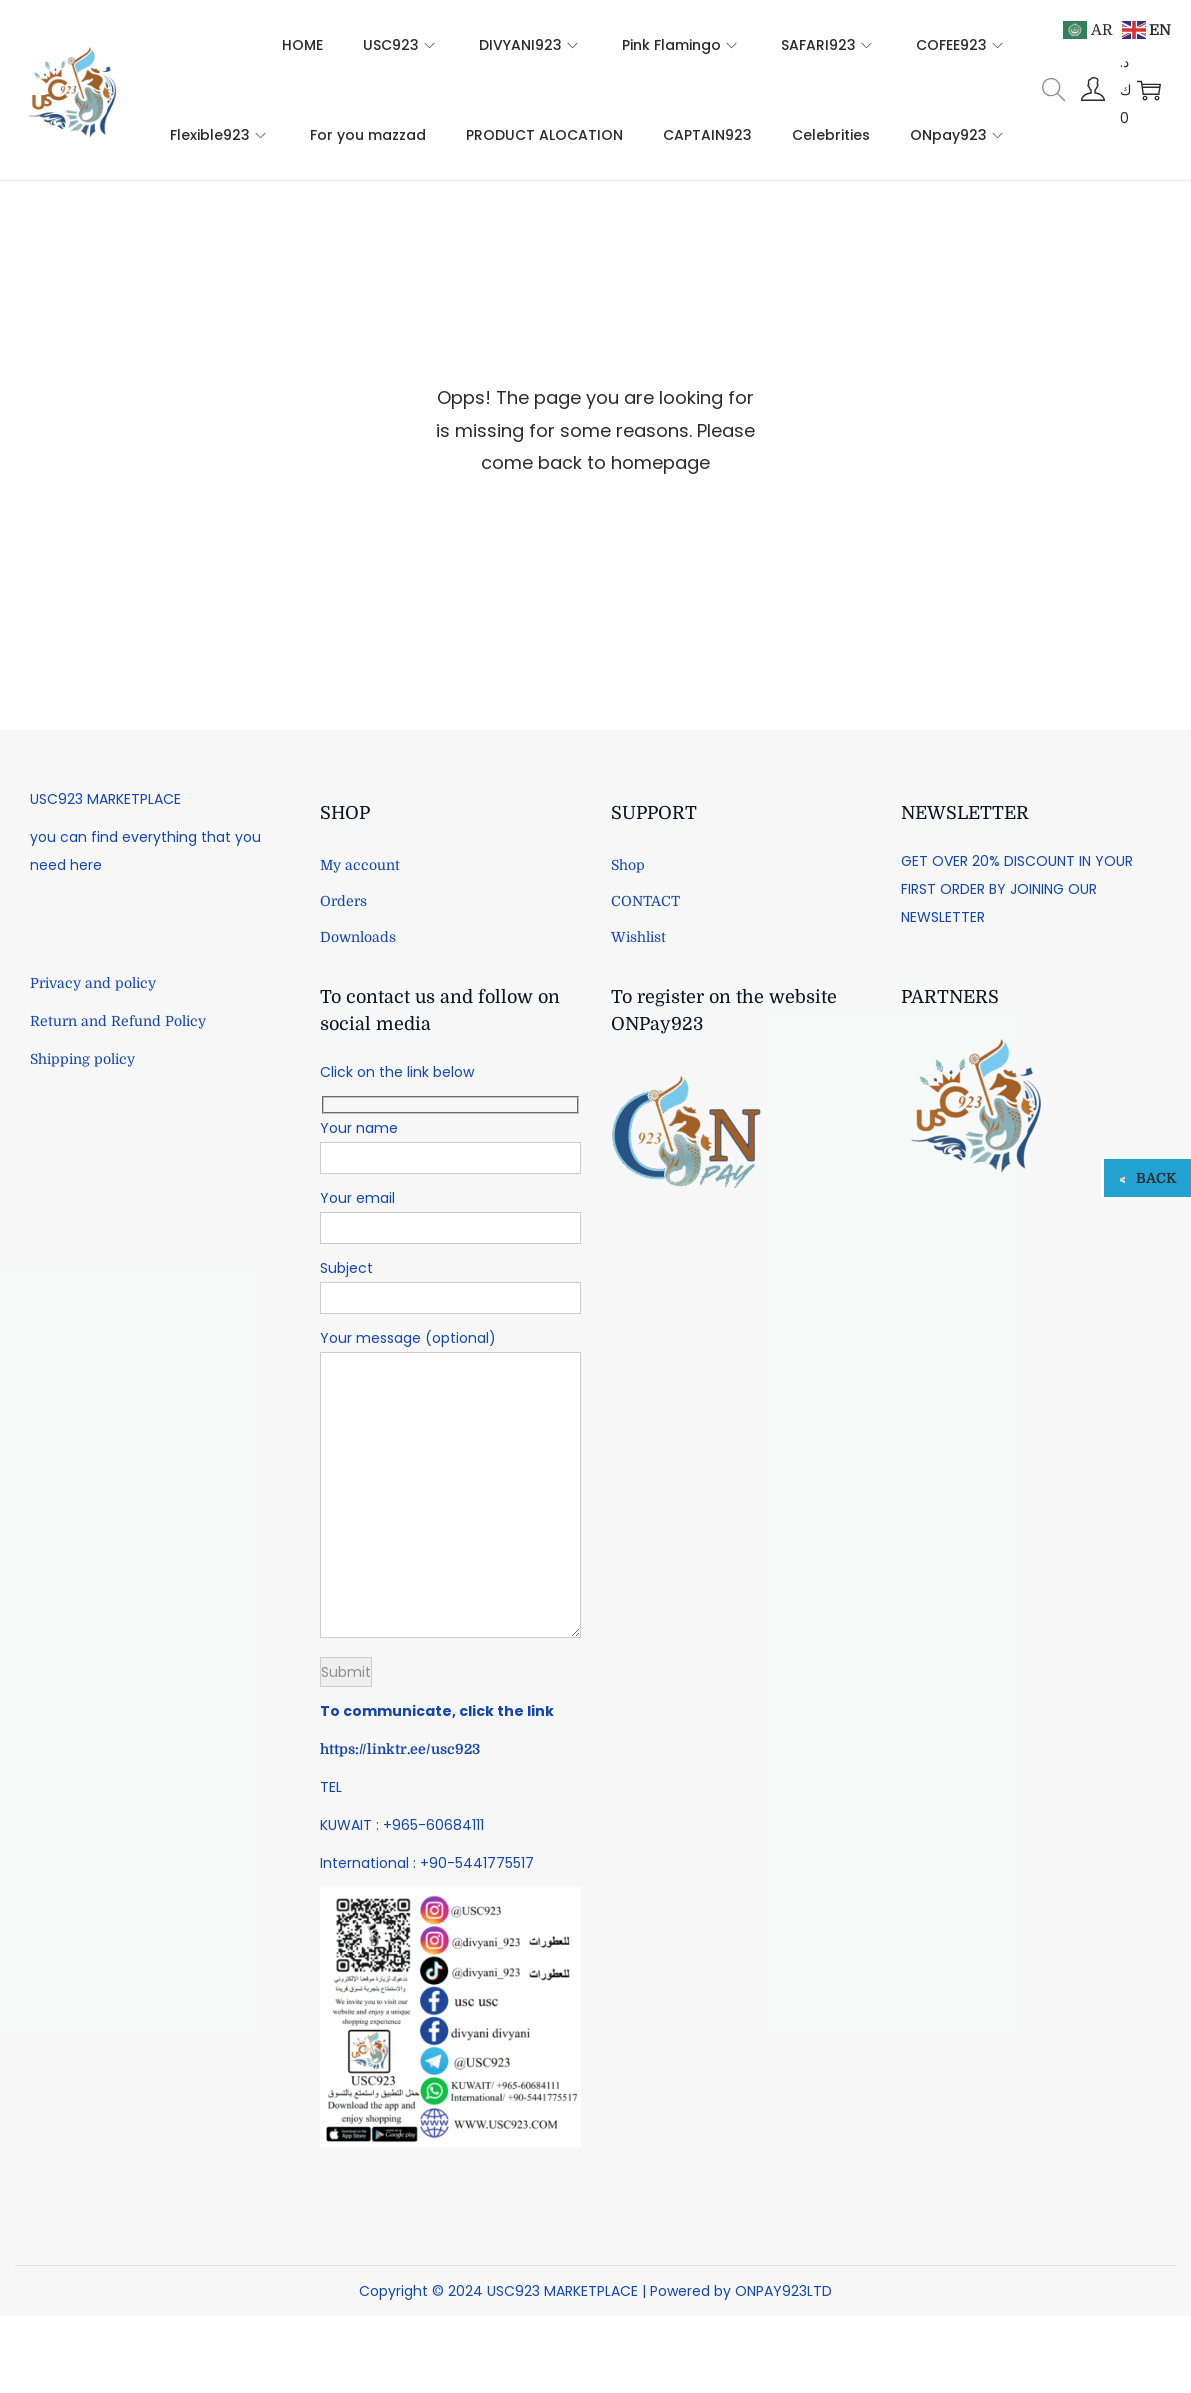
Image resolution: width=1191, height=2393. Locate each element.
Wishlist (638, 937)
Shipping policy (82, 1059)
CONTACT (645, 901)
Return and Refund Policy (118, 1021)
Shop (628, 865)
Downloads (358, 937)
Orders (343, 901)
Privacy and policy (93, 983)
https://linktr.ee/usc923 (400, 1749)
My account (360, 865)
